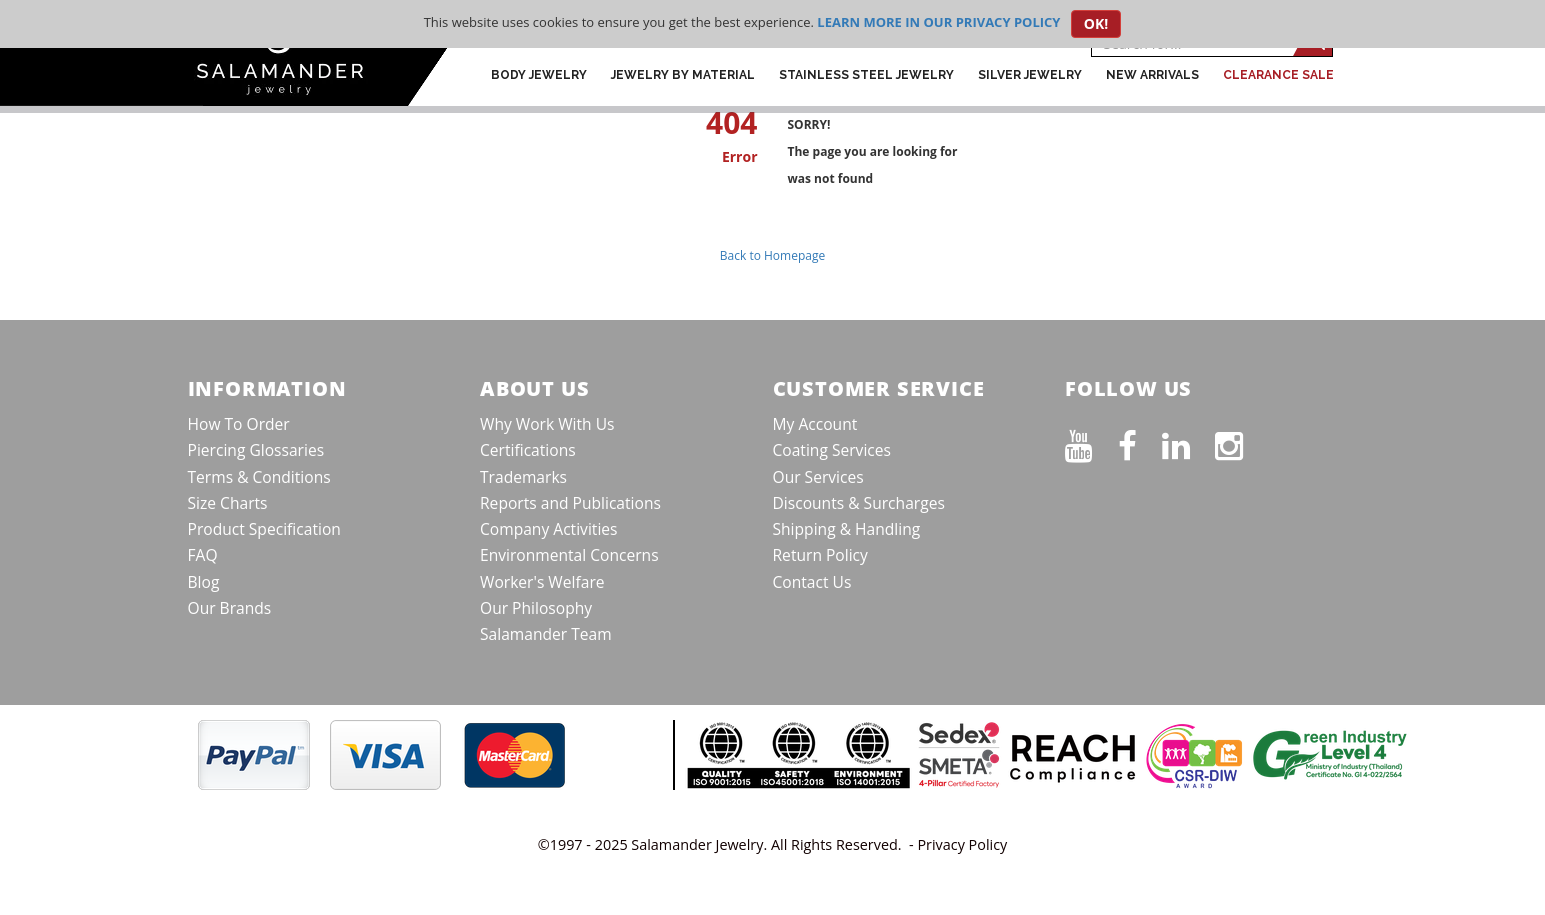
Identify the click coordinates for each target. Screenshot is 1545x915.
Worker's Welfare (542, 582)
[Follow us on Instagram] (1241, 442)
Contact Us (812, 582)
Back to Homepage (772, 255)
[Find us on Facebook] (1140, 442)
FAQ (203, 555)
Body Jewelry (539, 75)
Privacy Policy (962, 844)
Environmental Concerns (569, 555)
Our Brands (230, 608)
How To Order (239, 424)
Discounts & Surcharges (859, 503)
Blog (204, 582)
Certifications (528, 450)
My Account (815, 424)
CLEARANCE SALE (1278, 75)
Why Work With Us (547, 424)
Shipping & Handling (847, 529)
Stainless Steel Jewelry (866, 75)
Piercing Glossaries (256, 450)
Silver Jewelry (1030, 75)
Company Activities (549, 529)
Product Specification (264, 529)
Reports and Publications (570, 503)
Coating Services (832, 450)
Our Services (818, 477)
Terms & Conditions (259, 477)
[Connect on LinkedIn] (1188, 442)
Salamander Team (546, 634)
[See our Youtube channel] (1091, 442)
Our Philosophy (536, 608)
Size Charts (228, 503)
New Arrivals (1152, 75)
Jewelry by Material (683, 75)
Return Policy (820, 555)
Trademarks (523, 477)
